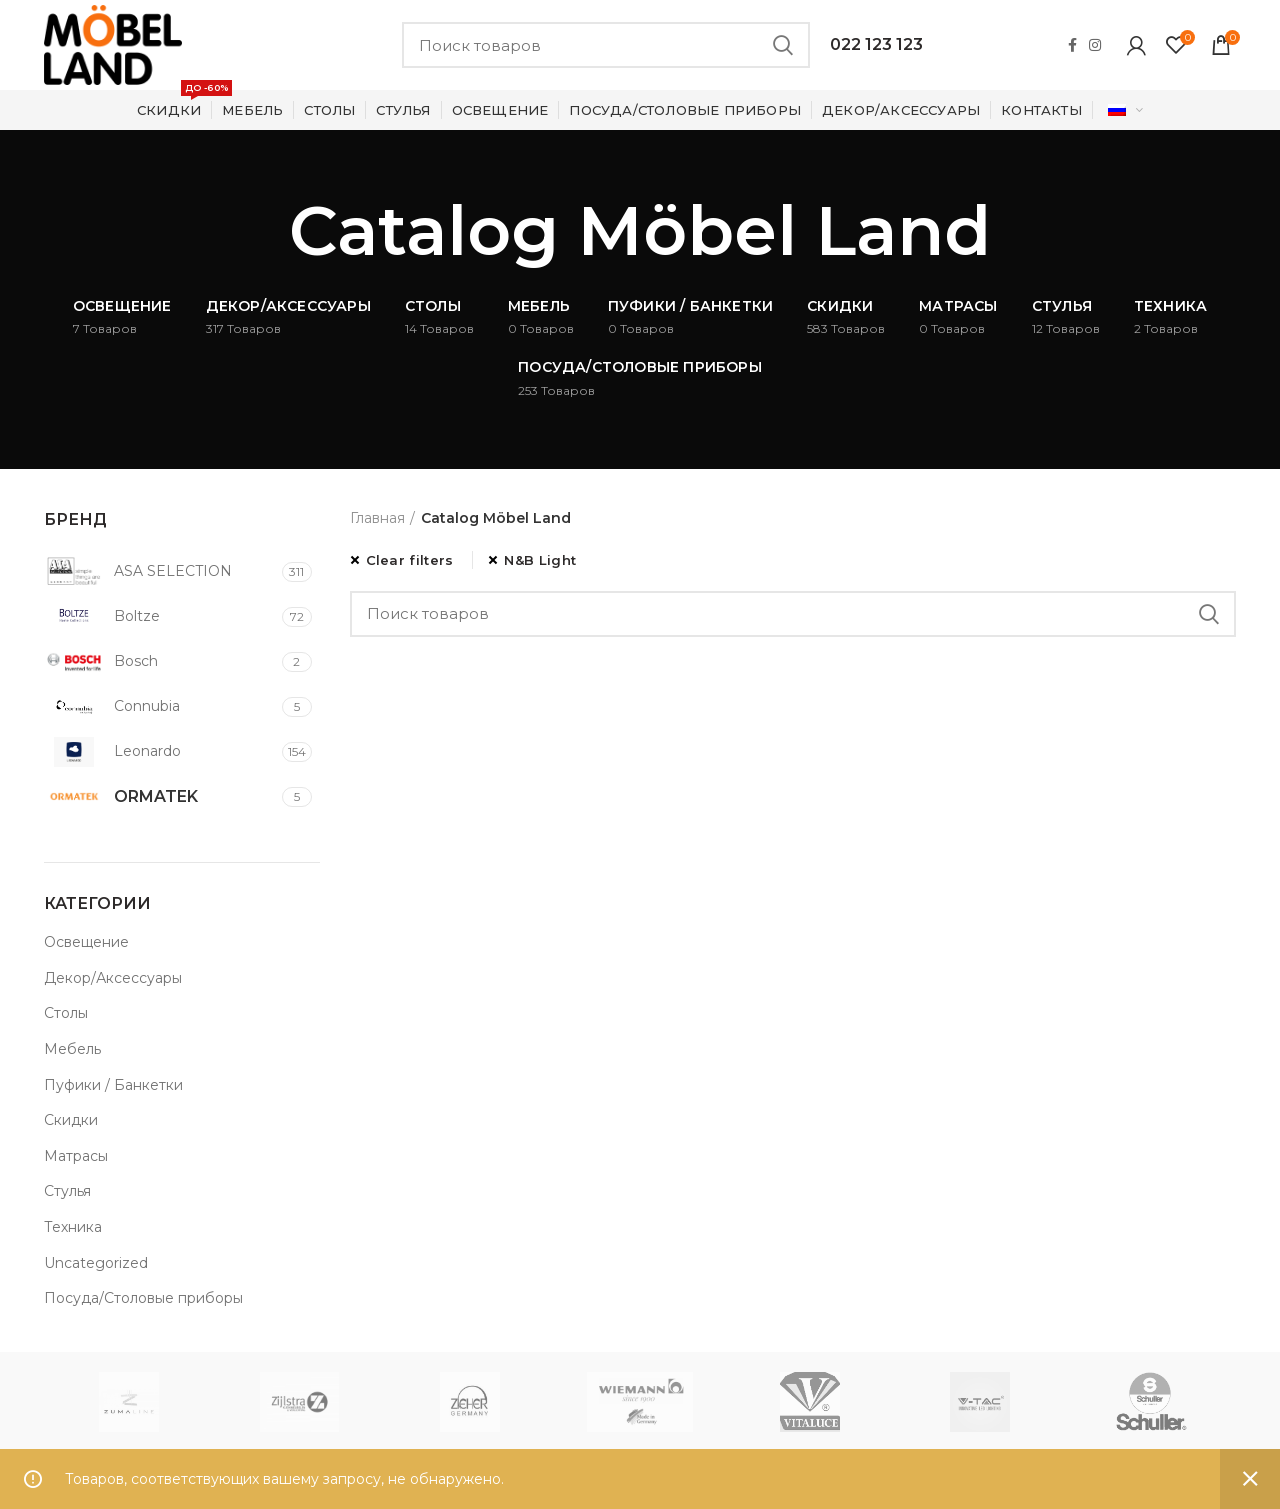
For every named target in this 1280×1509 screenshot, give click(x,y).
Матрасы (76, 1156)
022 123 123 (876, 44)
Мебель (72, 1049)
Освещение (86, 942)
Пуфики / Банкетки (113, 1085)
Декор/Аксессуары (113, 978)
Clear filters (410, 560)
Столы (66, 1013)
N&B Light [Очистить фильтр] (540, 560)
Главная (377, 518)
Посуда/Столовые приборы (143, 1298)
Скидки (71, 1120)
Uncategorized (96, 1263)
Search (783, 45)
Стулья (67, 1191)
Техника (73, 1227)
